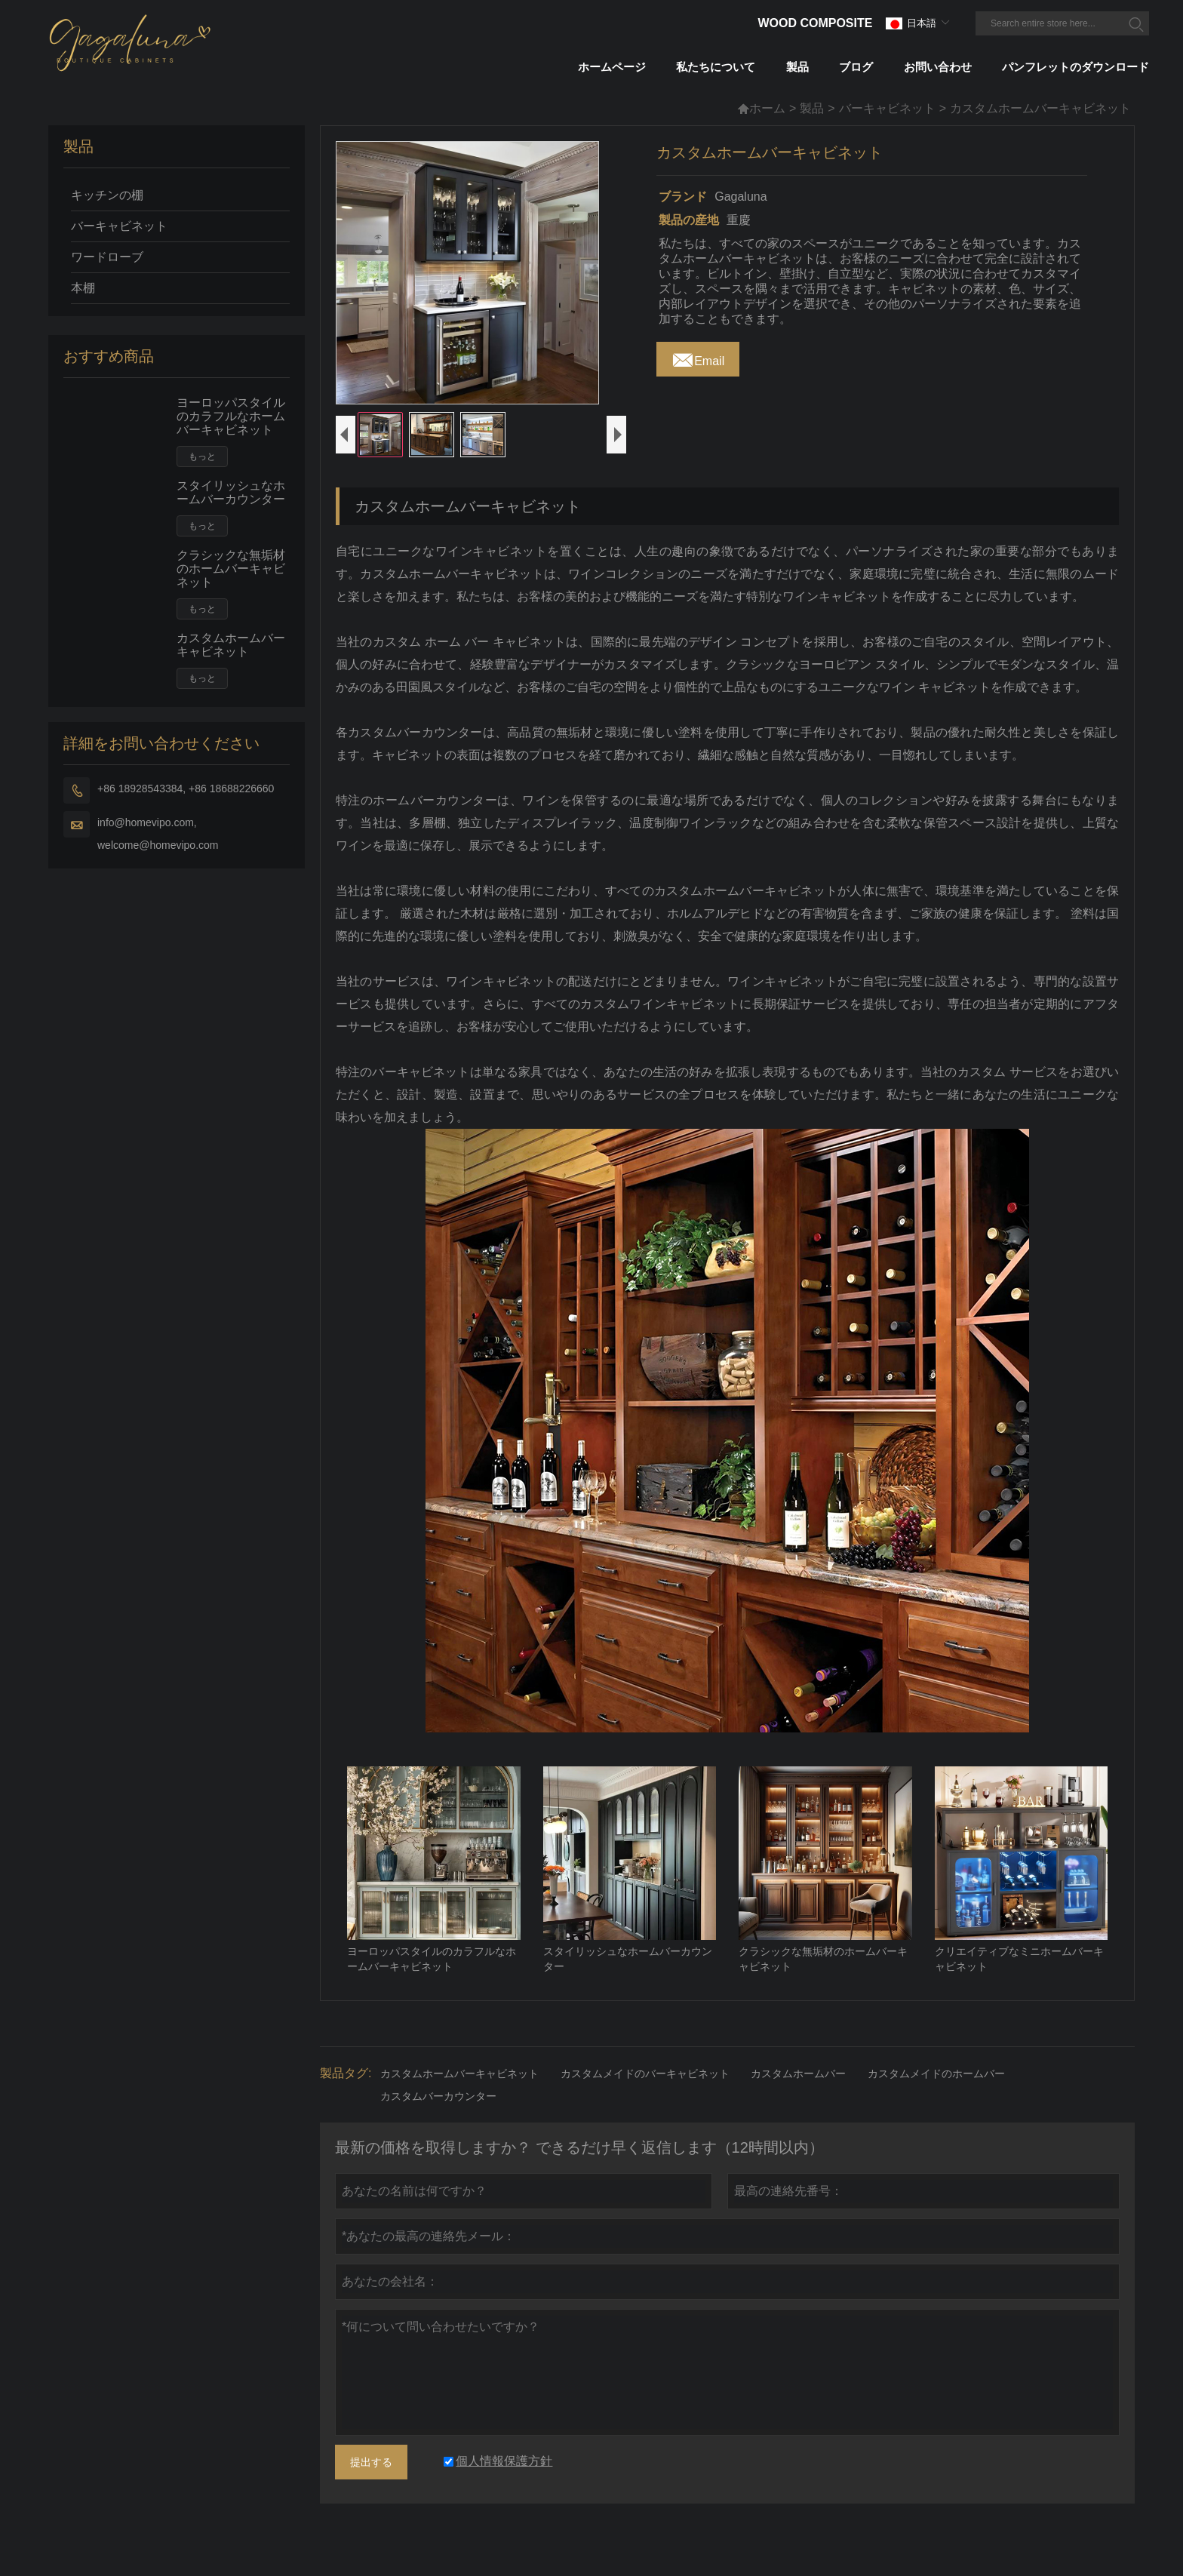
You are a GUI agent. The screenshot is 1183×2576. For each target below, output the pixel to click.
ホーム (761, 108)
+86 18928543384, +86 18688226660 (185, 788)
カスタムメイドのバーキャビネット (645, 2101)
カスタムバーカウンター (438, 2123)
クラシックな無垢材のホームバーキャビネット (231, 569)
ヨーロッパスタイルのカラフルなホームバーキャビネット (231, 416)
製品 (812, 108)
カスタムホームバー (798, 2101)
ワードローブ (107, 257)
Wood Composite (814, 23)
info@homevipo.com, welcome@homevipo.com (158, 833)
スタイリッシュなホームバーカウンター (231, 492)
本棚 (83, 287)
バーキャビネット (887, 108)
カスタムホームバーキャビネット (231, 645)
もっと (202, 456)
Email (697, 357)
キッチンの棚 (107, 195)
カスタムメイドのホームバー (936, 2101)
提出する (371, 2489)
